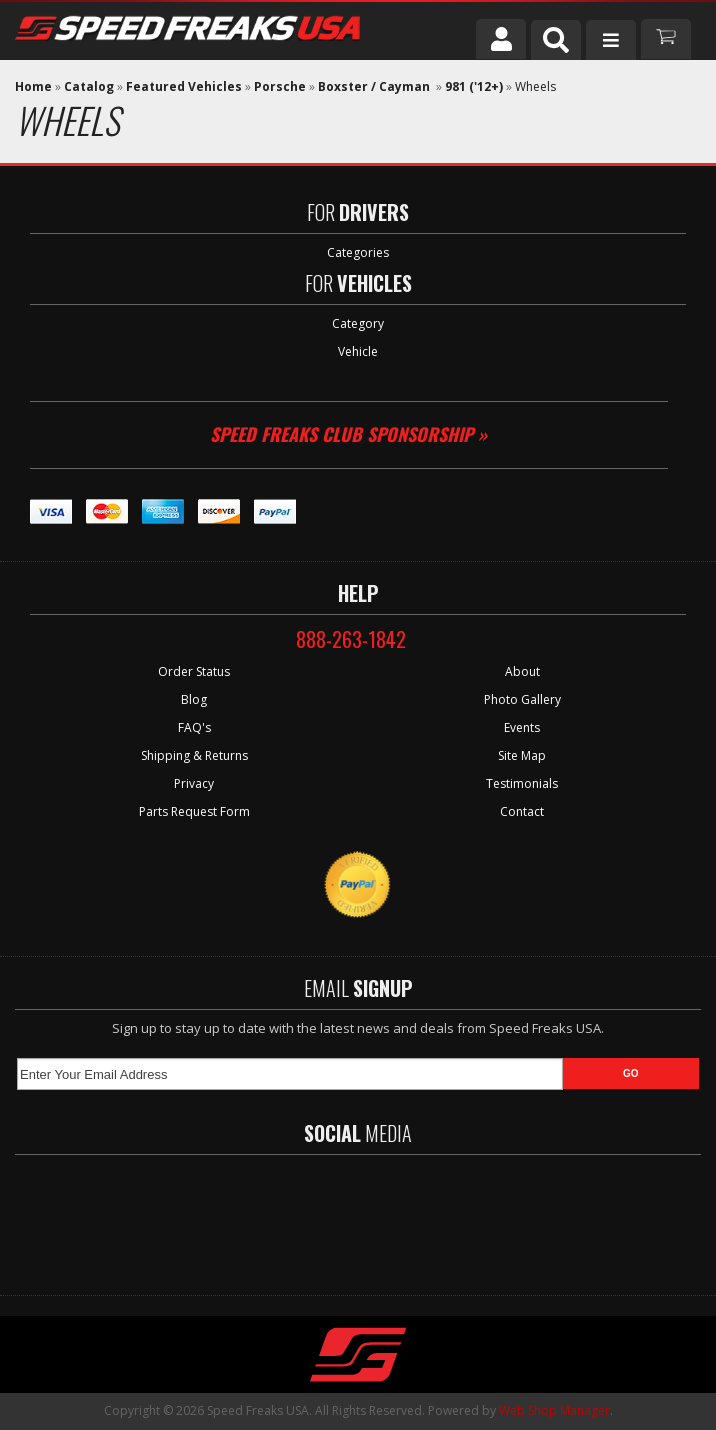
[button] (556, 40)
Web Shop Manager (554, 1410)
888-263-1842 (351, 639)
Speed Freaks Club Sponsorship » (348, 434)
